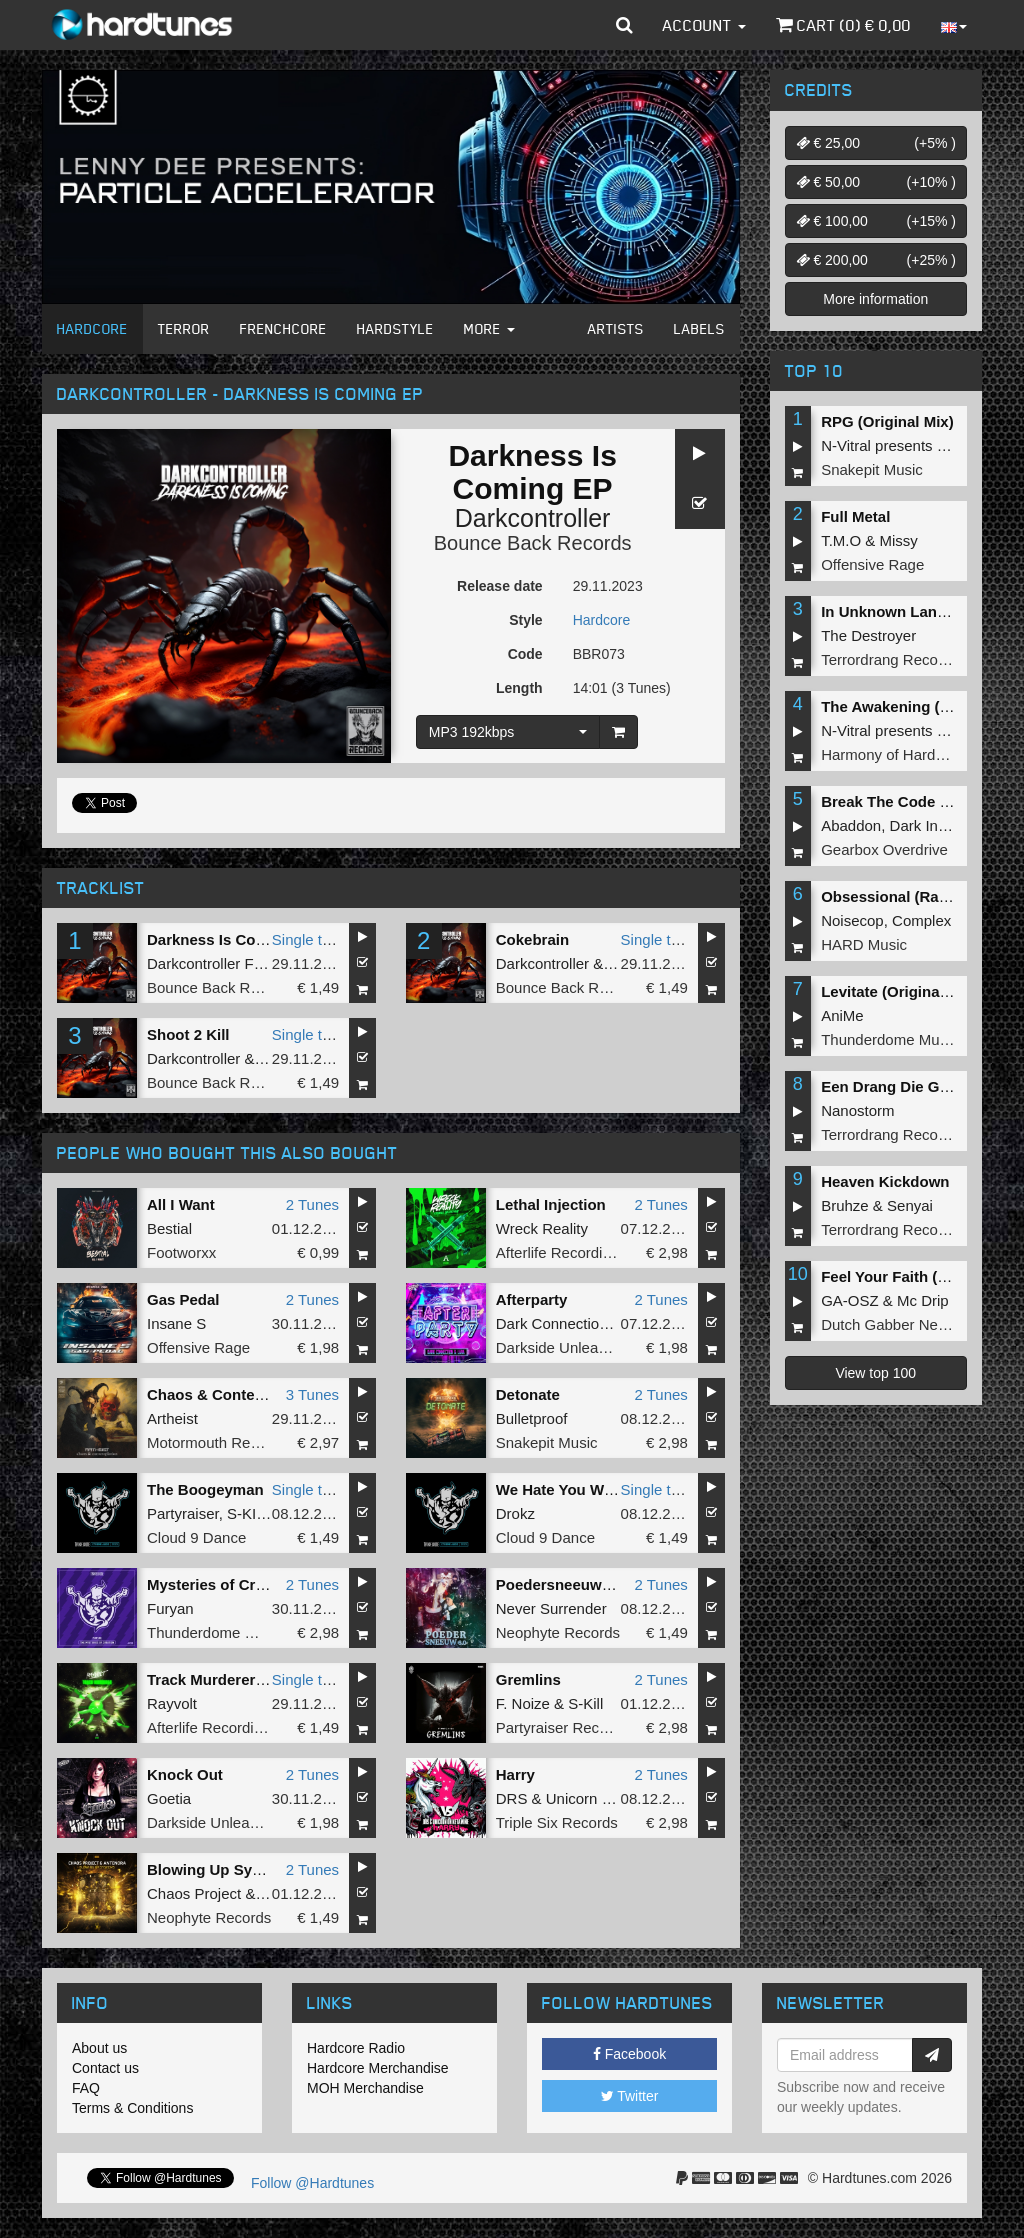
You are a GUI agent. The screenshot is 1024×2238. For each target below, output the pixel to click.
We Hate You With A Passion (597, 1489)
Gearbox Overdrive (884, 849)
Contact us (105, 2068)
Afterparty (532, 1299)
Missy (899, 540)
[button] (624, 25)
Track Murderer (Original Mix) (251, 1679)
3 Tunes (312, 1394)
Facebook (629, 2054)
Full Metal (855, 516)
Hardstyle (395, 328)
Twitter (630, 2096)
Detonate (528, 1394)
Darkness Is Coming (219, 939)
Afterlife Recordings (561, 1252)
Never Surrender (551, 1608)
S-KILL (250, 1513)
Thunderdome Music (215, 1632)
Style (525, 620)
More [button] (489, 328)
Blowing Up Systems (221, 1869)
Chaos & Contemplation (232, 1394)
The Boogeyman (205, 1489)
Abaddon (851, 825)
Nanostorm (857, 1110)
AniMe (842, 1015)
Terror (184, 328)
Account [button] (704, 25)
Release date (500, 586)
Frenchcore (283, 328)
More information (875, 299)
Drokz (515, 1513)
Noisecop (852, 920)
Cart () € (843, 25)
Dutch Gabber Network (897, 1324)
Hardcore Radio (356, 2048)
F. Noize (523, 1703)
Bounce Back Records (533, 543)
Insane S (176, 1323)
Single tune (309, 939)
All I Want (181, 1204)
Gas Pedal (183, 1299)
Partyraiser (183, 1513)
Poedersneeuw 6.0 (561, 1584)
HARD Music (864, 944)
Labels (699, 328)
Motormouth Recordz (217, 1442)
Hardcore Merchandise (378, 2068)
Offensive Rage (198, 1347)
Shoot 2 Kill (188, 1034)
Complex (921, 920)
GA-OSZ (850, 1300)
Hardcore (92, 328)
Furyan (170, 1608)
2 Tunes (312, 1204)
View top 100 (875, 1373)
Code (525, 654)
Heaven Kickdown (885, 1181)
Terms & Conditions (132, 2108)
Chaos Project (194, 1893)
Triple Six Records (557, 1822)
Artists (616, 328)
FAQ (86, 2088)
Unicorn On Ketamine (617, 1798)
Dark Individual (939, 825)
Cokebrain (532, 939)
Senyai (910, 1205)
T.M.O (841, 540)
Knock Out (185, 1774)
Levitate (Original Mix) (899, 991)
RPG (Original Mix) (887, 421)
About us (99, 2048)
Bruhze (845, 1205)
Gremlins (528, 1679)
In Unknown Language (901, 611)
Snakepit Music (547, 1442)
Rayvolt (172, 1703)
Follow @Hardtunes (312, 2183)
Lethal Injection (551, 1204)
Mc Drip (923, 1300)
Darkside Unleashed (563, 1347)
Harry (515, 1774)
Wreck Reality (542, 1228)
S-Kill (585, 1703)
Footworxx (181, 1252)
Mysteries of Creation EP (235, 1584)
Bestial (169, 1228)
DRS (512, 1798)
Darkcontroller (533, 518)
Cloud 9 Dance (196, 1537)
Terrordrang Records (890, 659)
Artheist (172, 1418)
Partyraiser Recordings (572, 1727)
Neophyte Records (558, 1632)
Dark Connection (552, 1323)
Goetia (169, 1798)
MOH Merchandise (365, 2088)
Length (519, 688)
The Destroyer (868, 635)
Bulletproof (532, 1418)
